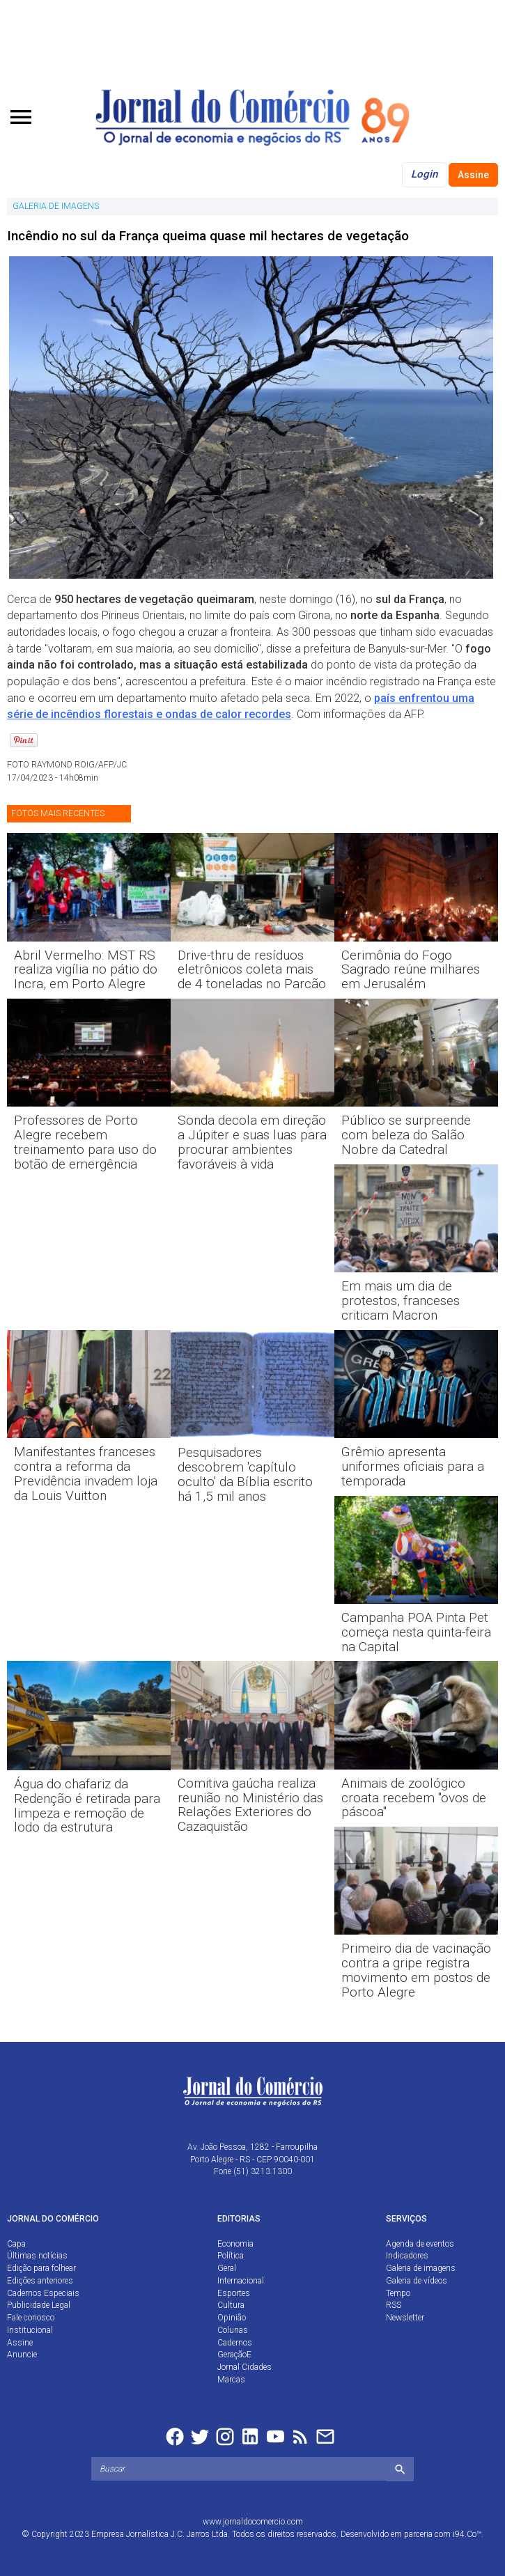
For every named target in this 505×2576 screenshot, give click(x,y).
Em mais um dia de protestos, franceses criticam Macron (400, 1300)
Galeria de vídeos (416, 2281)
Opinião (231, 2318)
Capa (16, 2244)
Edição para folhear (41, 2268)
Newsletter (405, 2318)
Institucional (30, 2330)
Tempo (398, 2293)
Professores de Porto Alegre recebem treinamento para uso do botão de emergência (85, 1142)
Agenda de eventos (420, 2244)
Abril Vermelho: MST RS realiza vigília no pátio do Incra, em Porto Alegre (85, 969)
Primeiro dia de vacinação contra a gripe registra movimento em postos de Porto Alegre (416, 1970)
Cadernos (234, 2343)
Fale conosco (30, 2318)
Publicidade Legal (38, 2305)
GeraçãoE (234, 2354)
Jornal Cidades (244, 2367)
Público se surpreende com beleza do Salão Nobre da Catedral (406, 1134)
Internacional (240, 2281)
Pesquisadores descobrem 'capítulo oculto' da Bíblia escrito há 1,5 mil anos (245, 1474)
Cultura (230, 2305)
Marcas (231, 2379)
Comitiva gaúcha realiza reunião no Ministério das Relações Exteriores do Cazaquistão (250, 1805)
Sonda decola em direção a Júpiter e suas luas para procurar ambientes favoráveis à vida (252, 1142)
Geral (226, 2268)
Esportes (233, 2293)
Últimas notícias (37, 2256)
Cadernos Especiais (43, 2293)
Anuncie (22, 2354)
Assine (473, 174)
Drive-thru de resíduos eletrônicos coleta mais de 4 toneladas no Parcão (252, 969)
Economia (235, 2244)
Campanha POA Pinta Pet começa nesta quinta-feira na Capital (416, 1632)
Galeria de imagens (421, 2268)
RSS (393, 2305)
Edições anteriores (40, 2281)
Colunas (232, 2330)
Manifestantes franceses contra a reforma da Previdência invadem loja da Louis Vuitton (85, 1474)
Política (230, 2256)
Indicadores (407, 2256)
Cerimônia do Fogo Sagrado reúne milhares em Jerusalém (410, 969)
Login (424, 174)
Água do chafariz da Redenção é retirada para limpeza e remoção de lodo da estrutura (87, 1806)
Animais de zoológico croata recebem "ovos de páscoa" (413, 1797)
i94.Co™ (467, 2534)
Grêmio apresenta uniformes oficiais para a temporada (412, 1466)
